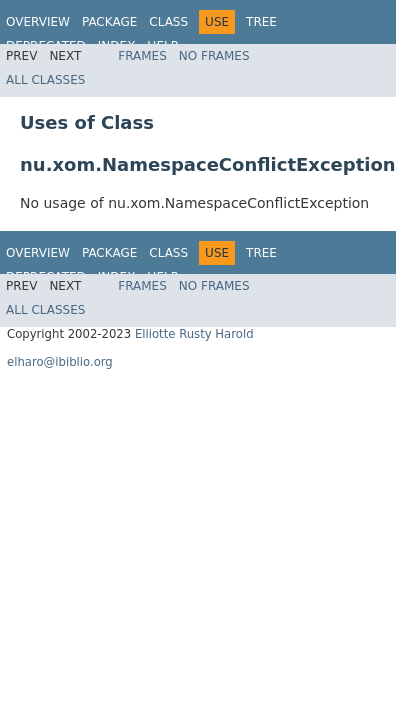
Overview (38, 22)
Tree (261, 22)
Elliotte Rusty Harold (194, 334)
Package (109, 22)
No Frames (214, 56)
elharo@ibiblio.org (60, 362)
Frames (142, 56)
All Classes (45, 80)
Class (168, 22)
